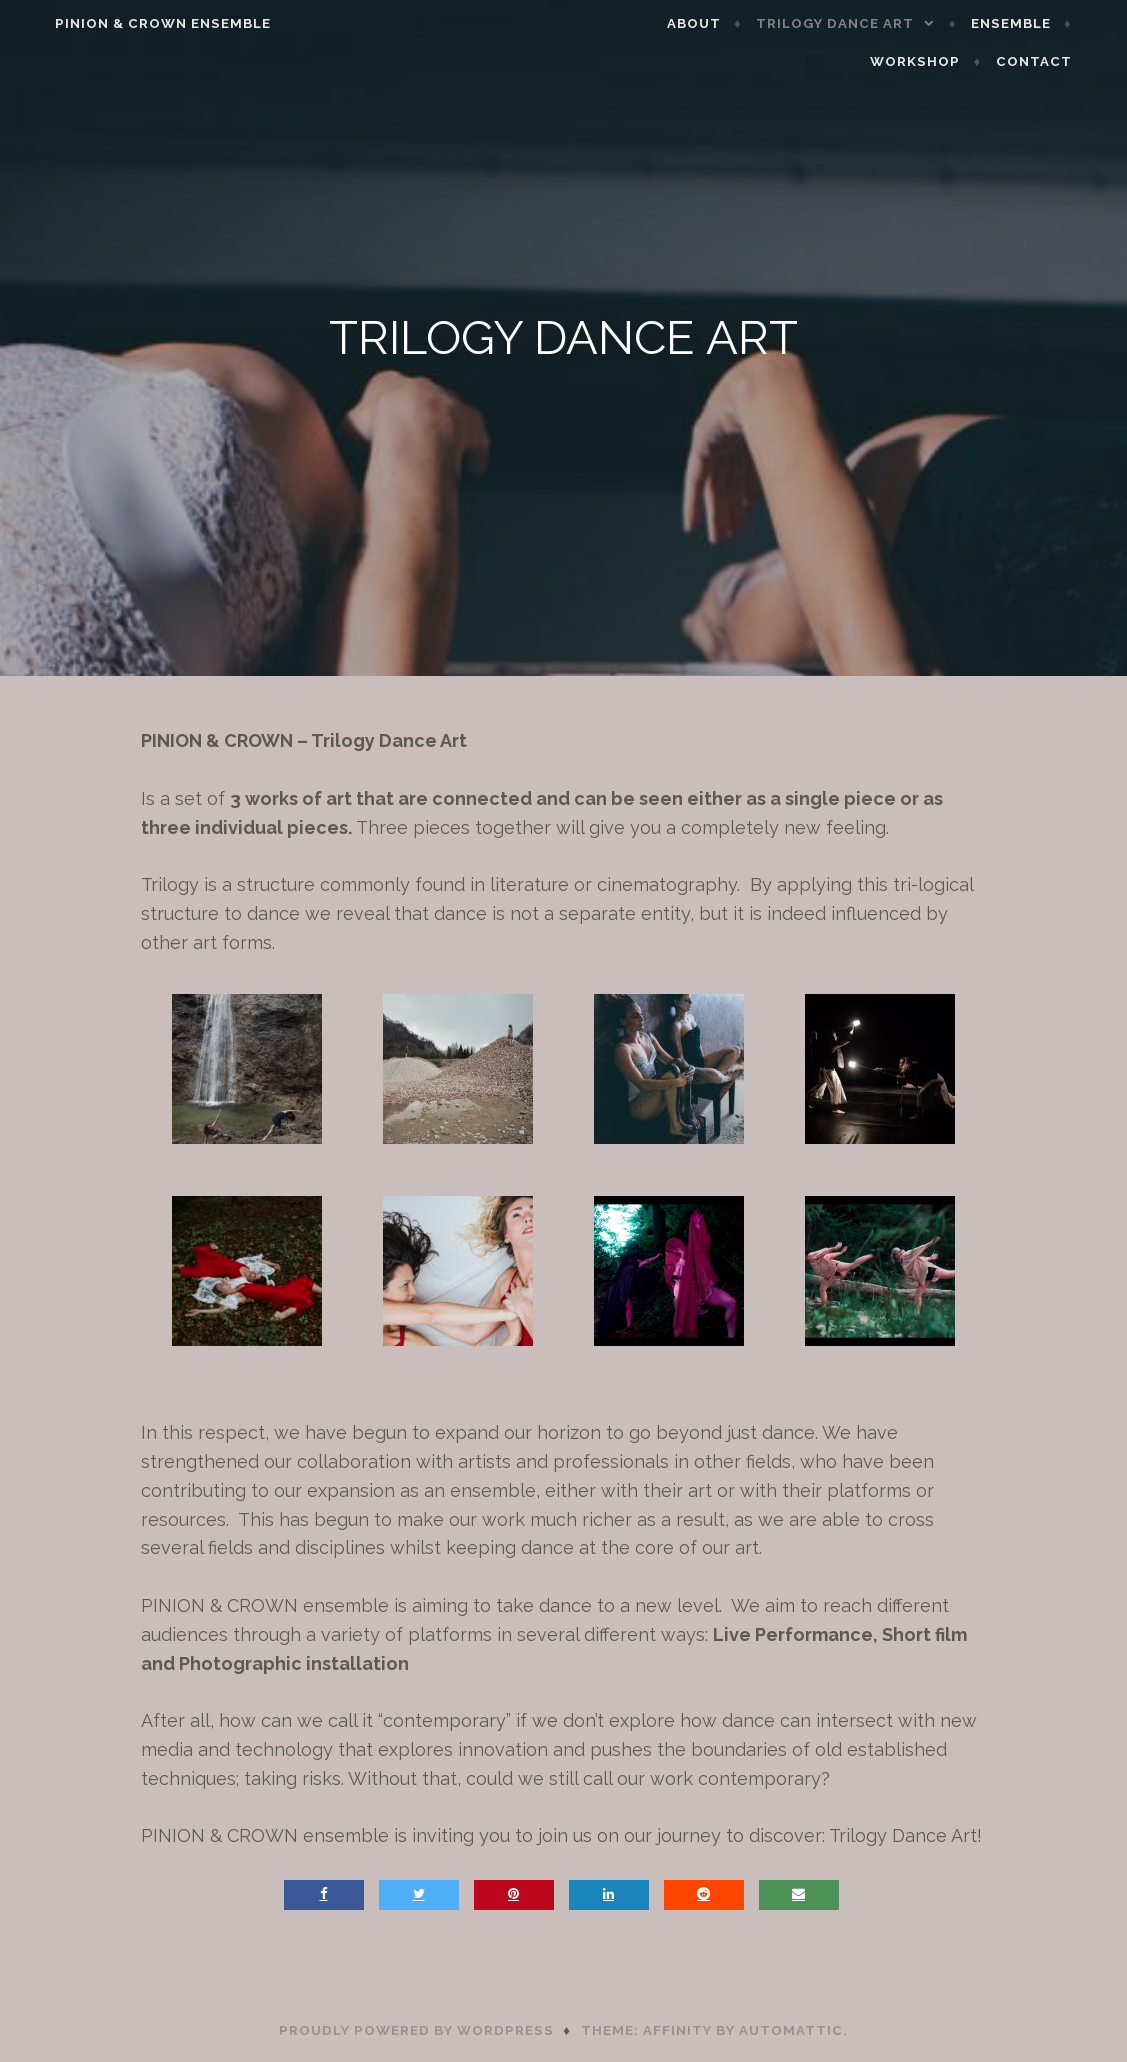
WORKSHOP (945, 61)
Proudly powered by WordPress (416, 2030)
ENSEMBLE (1040, 23)
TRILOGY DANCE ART (865, 23)
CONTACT (1063, 61)
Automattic (791, 2030)
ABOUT (723, 23)
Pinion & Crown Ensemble (134, 23)
